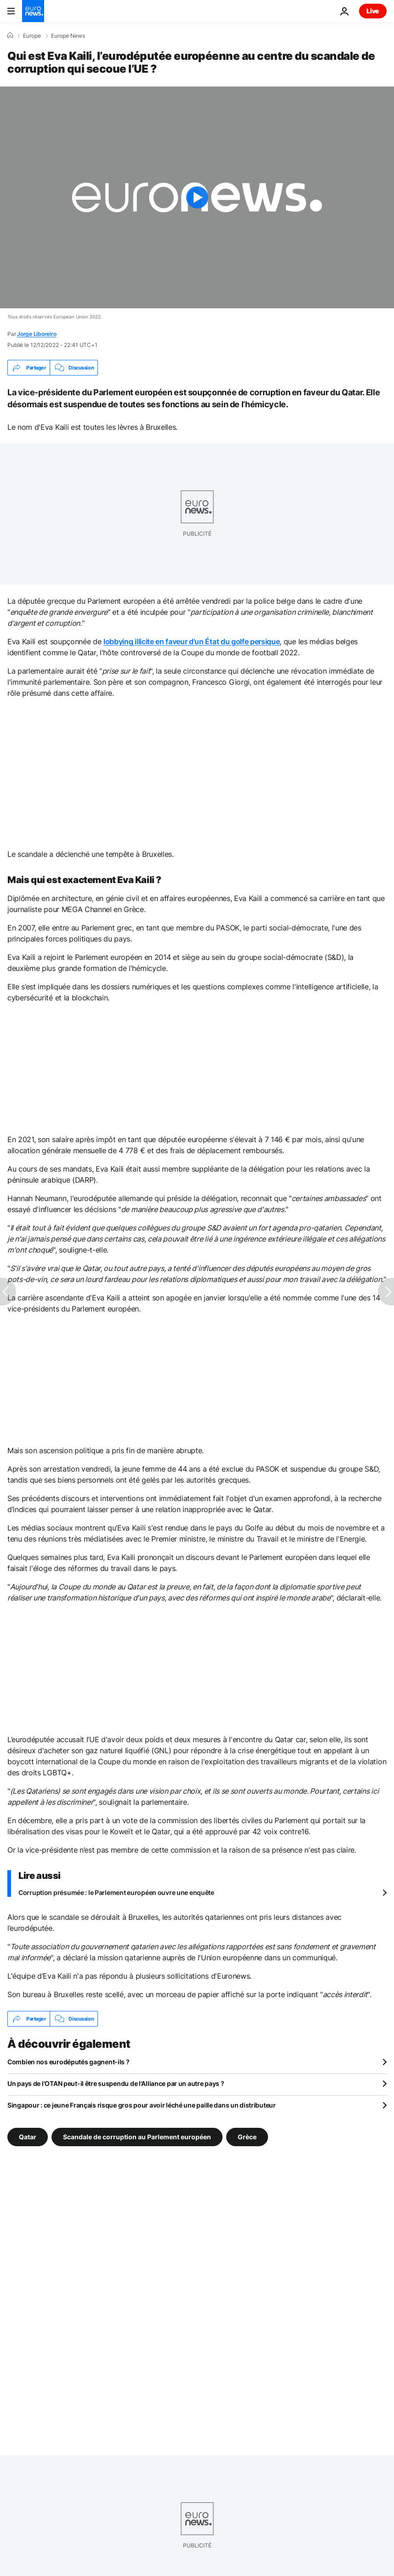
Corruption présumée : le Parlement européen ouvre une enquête (116, 1892)
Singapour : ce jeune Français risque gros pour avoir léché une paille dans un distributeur (141, 2105)
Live (372, 11)
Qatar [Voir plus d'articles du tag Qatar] (27, 2137)
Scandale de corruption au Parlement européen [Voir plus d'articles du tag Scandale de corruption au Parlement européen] (137, 2137)
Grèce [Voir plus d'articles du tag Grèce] (247, 2137)
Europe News (68, 36)
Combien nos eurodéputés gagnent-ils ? (68, 2062)
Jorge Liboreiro (36, 333)
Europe (32, 36)
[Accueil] (10, 35)
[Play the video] (197, 197)
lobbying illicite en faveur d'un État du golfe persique (191, 641)
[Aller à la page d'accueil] (33, 11)
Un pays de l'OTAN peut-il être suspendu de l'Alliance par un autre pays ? (115, 2083)
